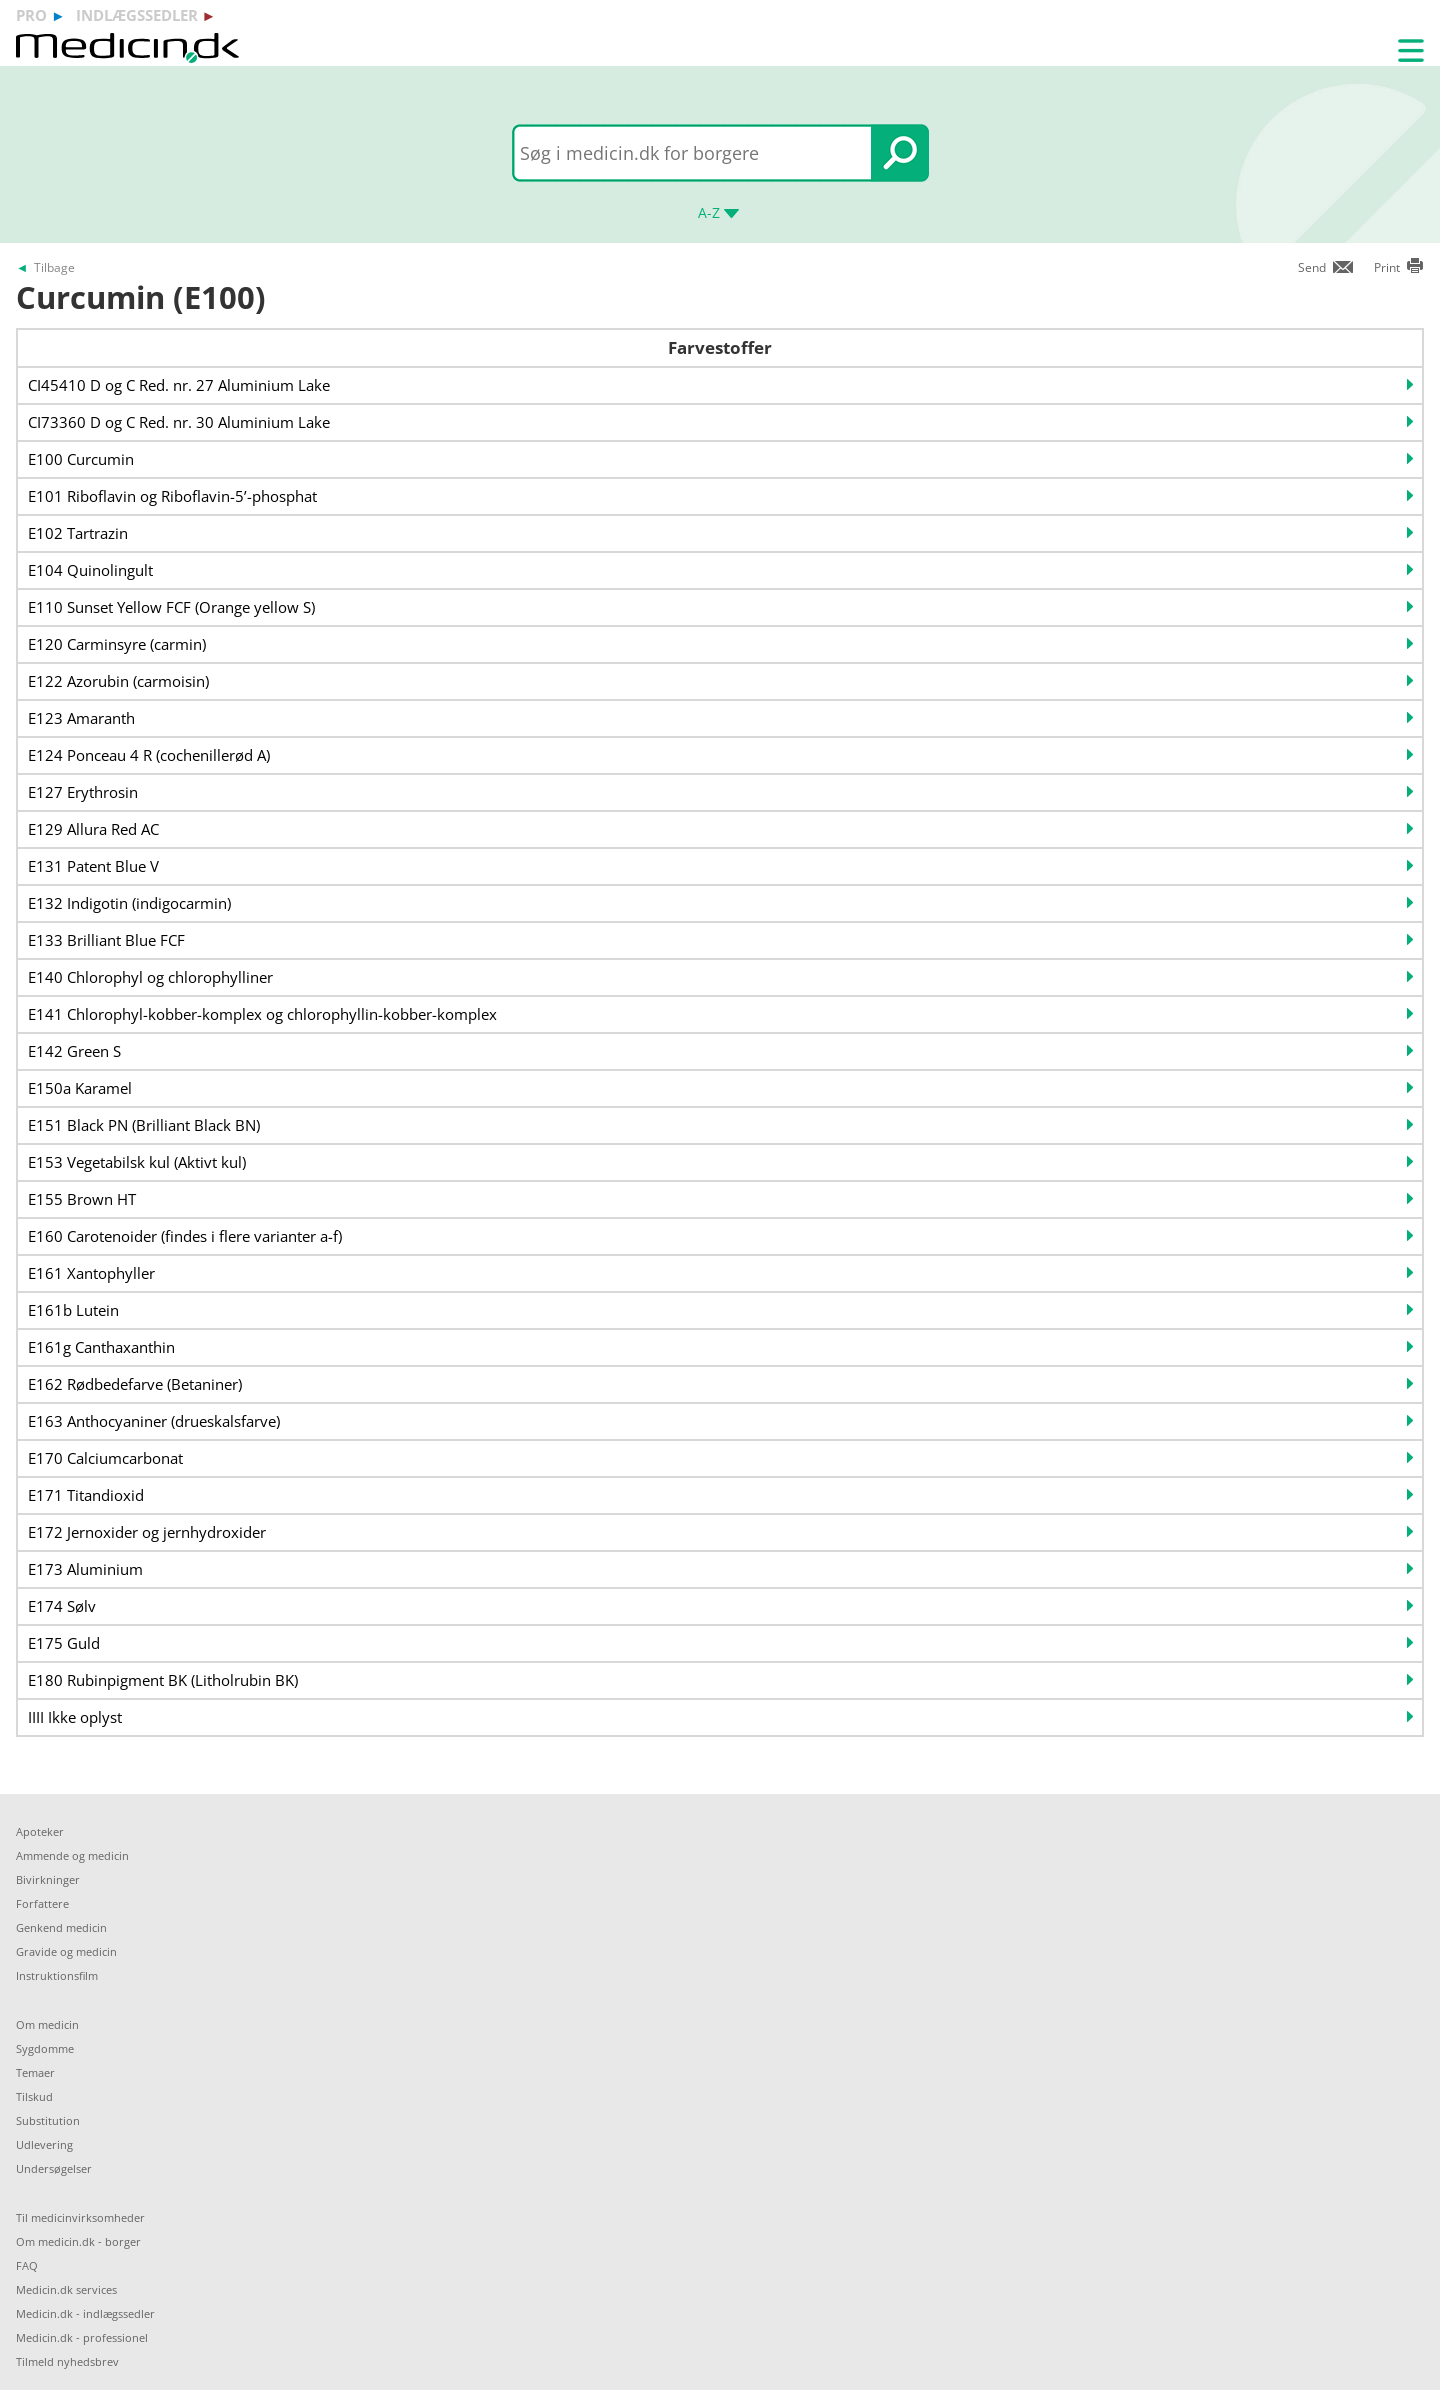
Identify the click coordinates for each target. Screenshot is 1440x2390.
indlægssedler (137, 15)
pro (31, 15)
